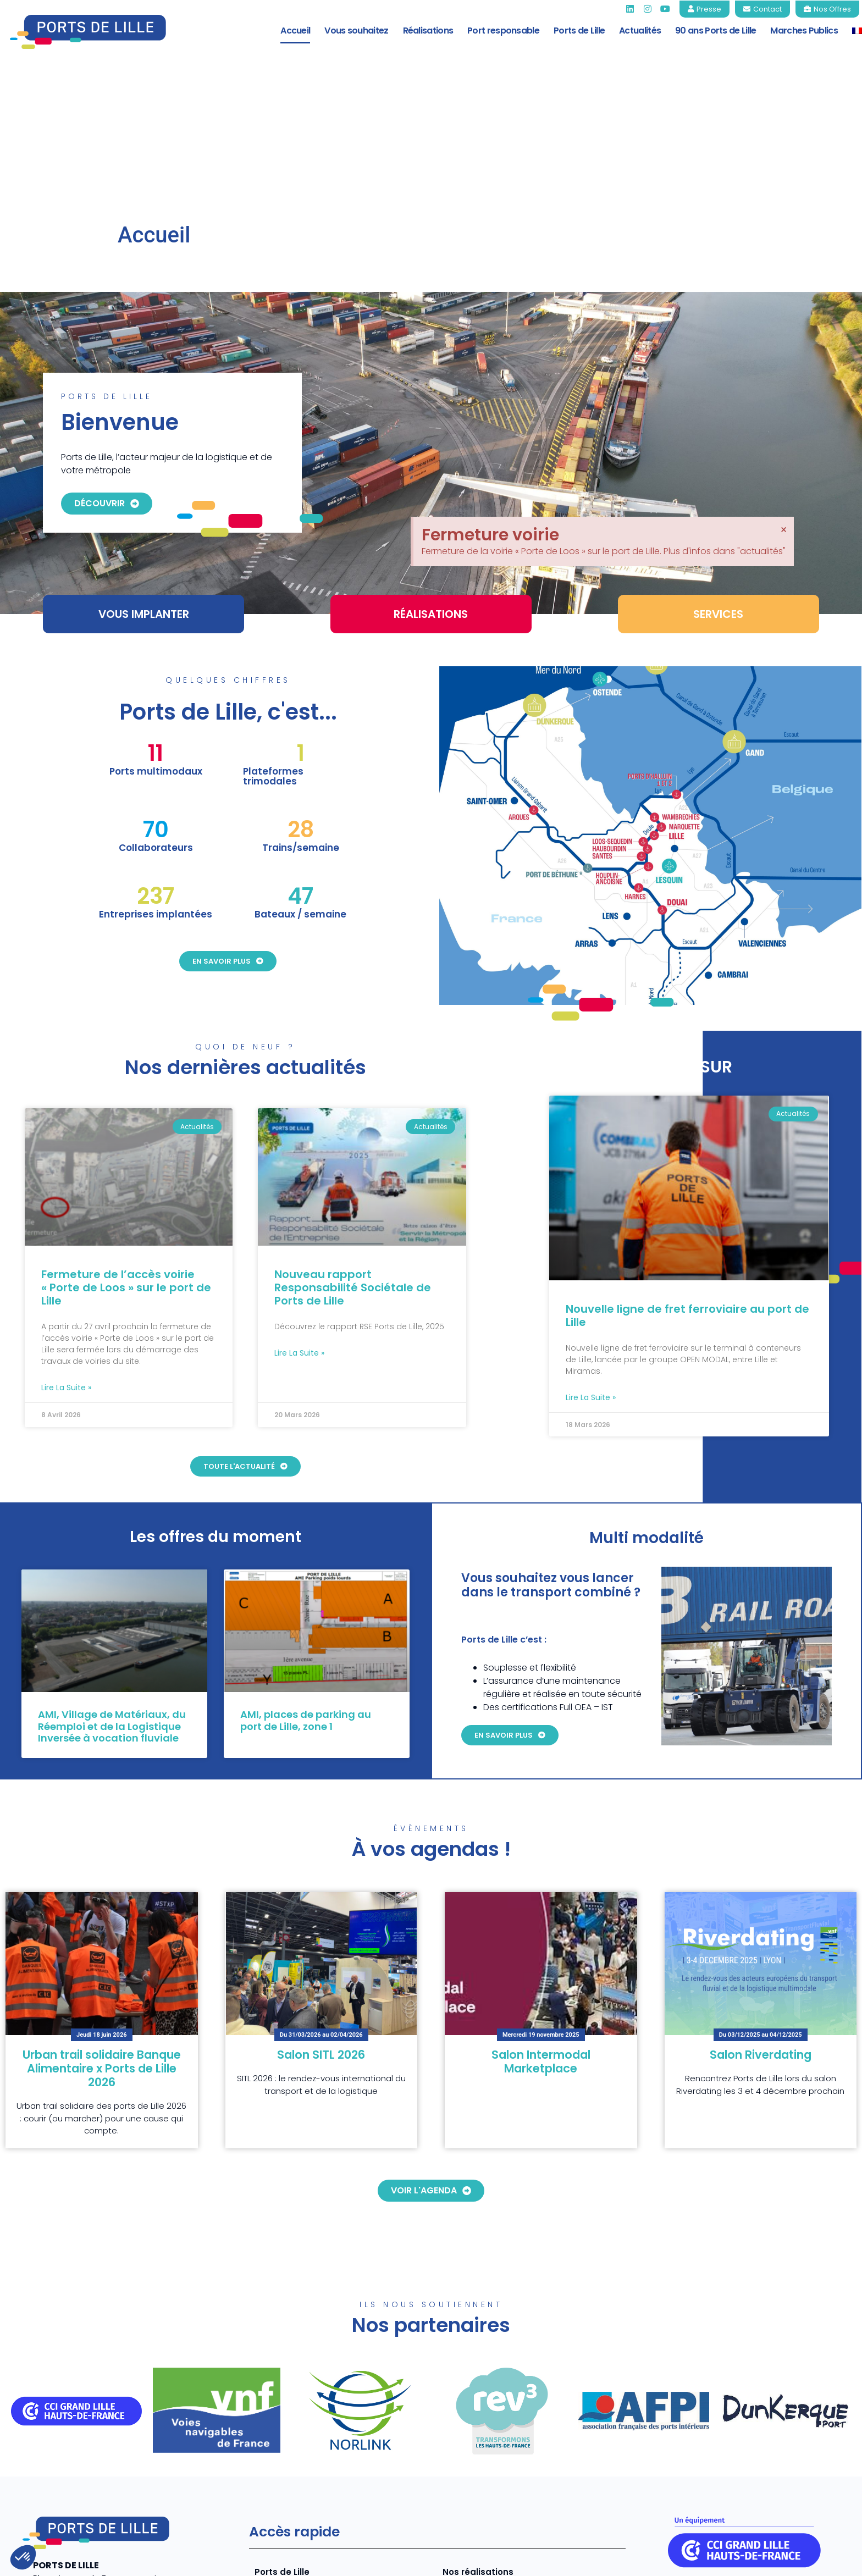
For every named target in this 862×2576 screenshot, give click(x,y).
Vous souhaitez (356, 30)
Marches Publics (804, 30)
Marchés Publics (479, 2487)
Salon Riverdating (760, 1933)
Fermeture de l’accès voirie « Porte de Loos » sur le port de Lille (126, 1166)
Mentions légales (591, 2559)
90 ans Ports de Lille (715, 30)
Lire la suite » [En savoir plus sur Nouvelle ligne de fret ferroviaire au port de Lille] (591, 1275)
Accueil (295, 30)
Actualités (640, 30)
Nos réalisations (478, 2450)
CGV (782, 2559)
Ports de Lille (579, 30)
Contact (829, 2559)
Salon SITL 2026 (321, 1933)
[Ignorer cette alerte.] (783, 365)
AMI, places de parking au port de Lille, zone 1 (305, 1599)
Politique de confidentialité (698, 2559)
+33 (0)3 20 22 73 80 (76, 2496)
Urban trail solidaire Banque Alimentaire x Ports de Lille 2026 (102, 1946)
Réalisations (428, 30)
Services (273, 2468)
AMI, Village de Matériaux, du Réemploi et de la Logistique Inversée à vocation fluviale (112, 1604)
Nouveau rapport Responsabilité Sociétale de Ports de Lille (352, 1166)
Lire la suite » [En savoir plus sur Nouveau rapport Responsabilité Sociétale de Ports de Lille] (299, 1231)
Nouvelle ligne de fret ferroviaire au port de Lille (687, 1193)
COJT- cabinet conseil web (199, 2558)
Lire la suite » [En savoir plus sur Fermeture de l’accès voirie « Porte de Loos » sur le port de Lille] (66, 1266)
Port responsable (503, 30)
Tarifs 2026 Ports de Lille (495, 2468)
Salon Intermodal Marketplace (540, 1939)
